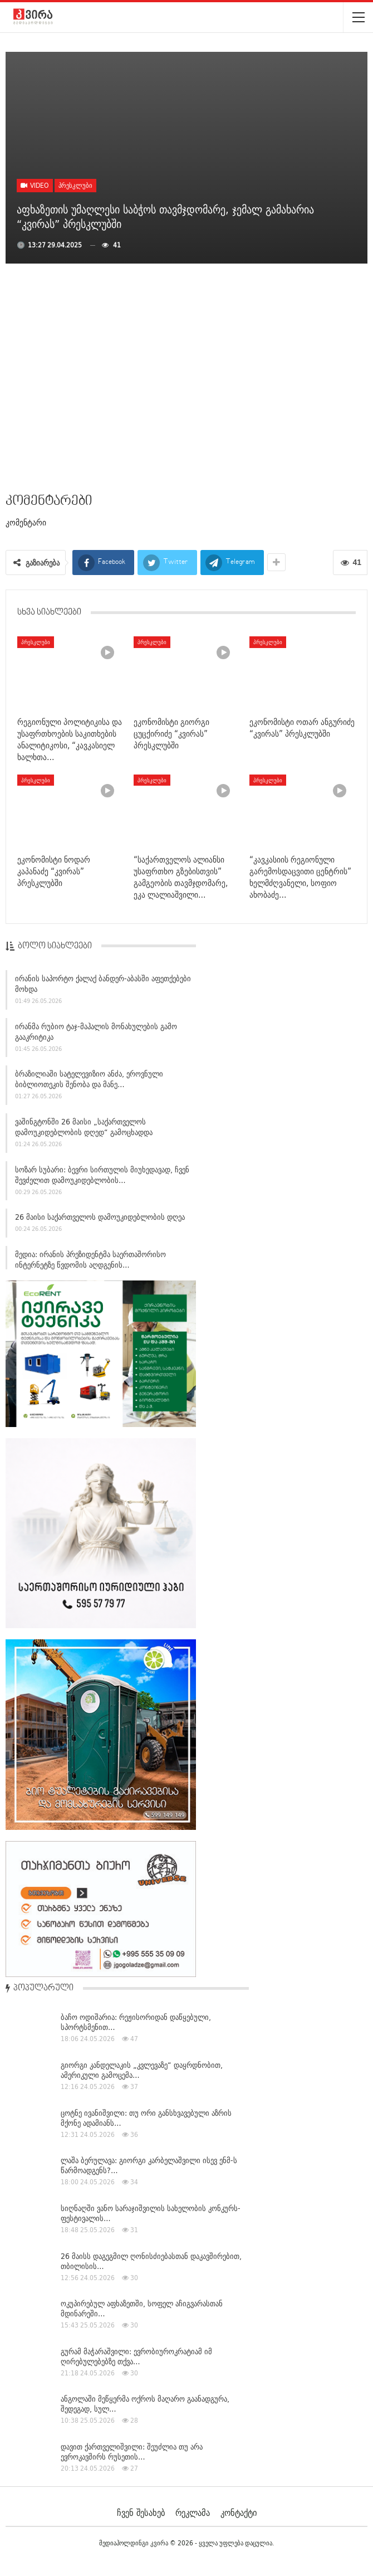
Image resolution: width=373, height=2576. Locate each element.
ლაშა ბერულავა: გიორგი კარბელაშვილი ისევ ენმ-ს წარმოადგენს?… (149, 2165)
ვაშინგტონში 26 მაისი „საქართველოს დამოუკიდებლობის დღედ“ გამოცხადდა (84, 1129)
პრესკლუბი (75, 185)
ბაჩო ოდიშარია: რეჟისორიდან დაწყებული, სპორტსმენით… (136, 2022)
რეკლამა (192, 2512)
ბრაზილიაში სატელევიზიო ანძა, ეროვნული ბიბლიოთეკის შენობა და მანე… (89, 1082)
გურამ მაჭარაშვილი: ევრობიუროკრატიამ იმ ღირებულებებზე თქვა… (136, 2356)
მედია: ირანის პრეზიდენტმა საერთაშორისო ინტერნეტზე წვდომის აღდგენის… (90, 1262)
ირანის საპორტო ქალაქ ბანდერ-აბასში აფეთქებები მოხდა (103, 986)
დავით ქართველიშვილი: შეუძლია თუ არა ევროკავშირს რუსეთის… (132, 2452)
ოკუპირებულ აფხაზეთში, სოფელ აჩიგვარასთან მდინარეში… (142, 2308)
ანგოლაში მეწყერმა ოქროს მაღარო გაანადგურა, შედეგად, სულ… (145, 2404)
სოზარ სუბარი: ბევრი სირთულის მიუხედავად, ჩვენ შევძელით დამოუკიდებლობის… (102, 1177)
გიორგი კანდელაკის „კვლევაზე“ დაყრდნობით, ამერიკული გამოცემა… (142, 2070)
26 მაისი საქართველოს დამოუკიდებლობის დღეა (100, 1220)
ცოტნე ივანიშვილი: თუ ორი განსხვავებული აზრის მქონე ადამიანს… (146, 2118)
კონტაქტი (238, 2512)
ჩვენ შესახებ (141, 2512)
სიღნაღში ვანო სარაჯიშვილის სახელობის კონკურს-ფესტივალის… (151, 2213)
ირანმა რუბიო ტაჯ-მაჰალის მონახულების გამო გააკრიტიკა (96, 1034)
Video (35, 185)
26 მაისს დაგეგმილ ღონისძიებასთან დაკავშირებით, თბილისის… (151, 2261)
